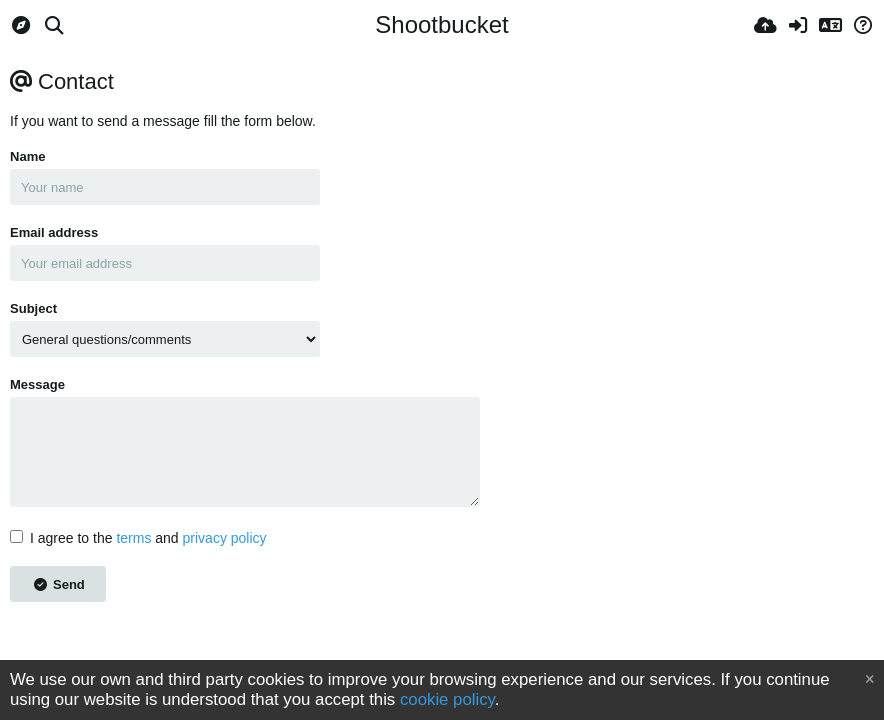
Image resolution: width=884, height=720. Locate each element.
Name (27, 156)
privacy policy (225, 538)
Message (37, 384)
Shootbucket (441, 24)
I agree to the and (138, 538)
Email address (54, 232)
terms (133, 538)
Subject (33, 308)
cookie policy (447, 699)
